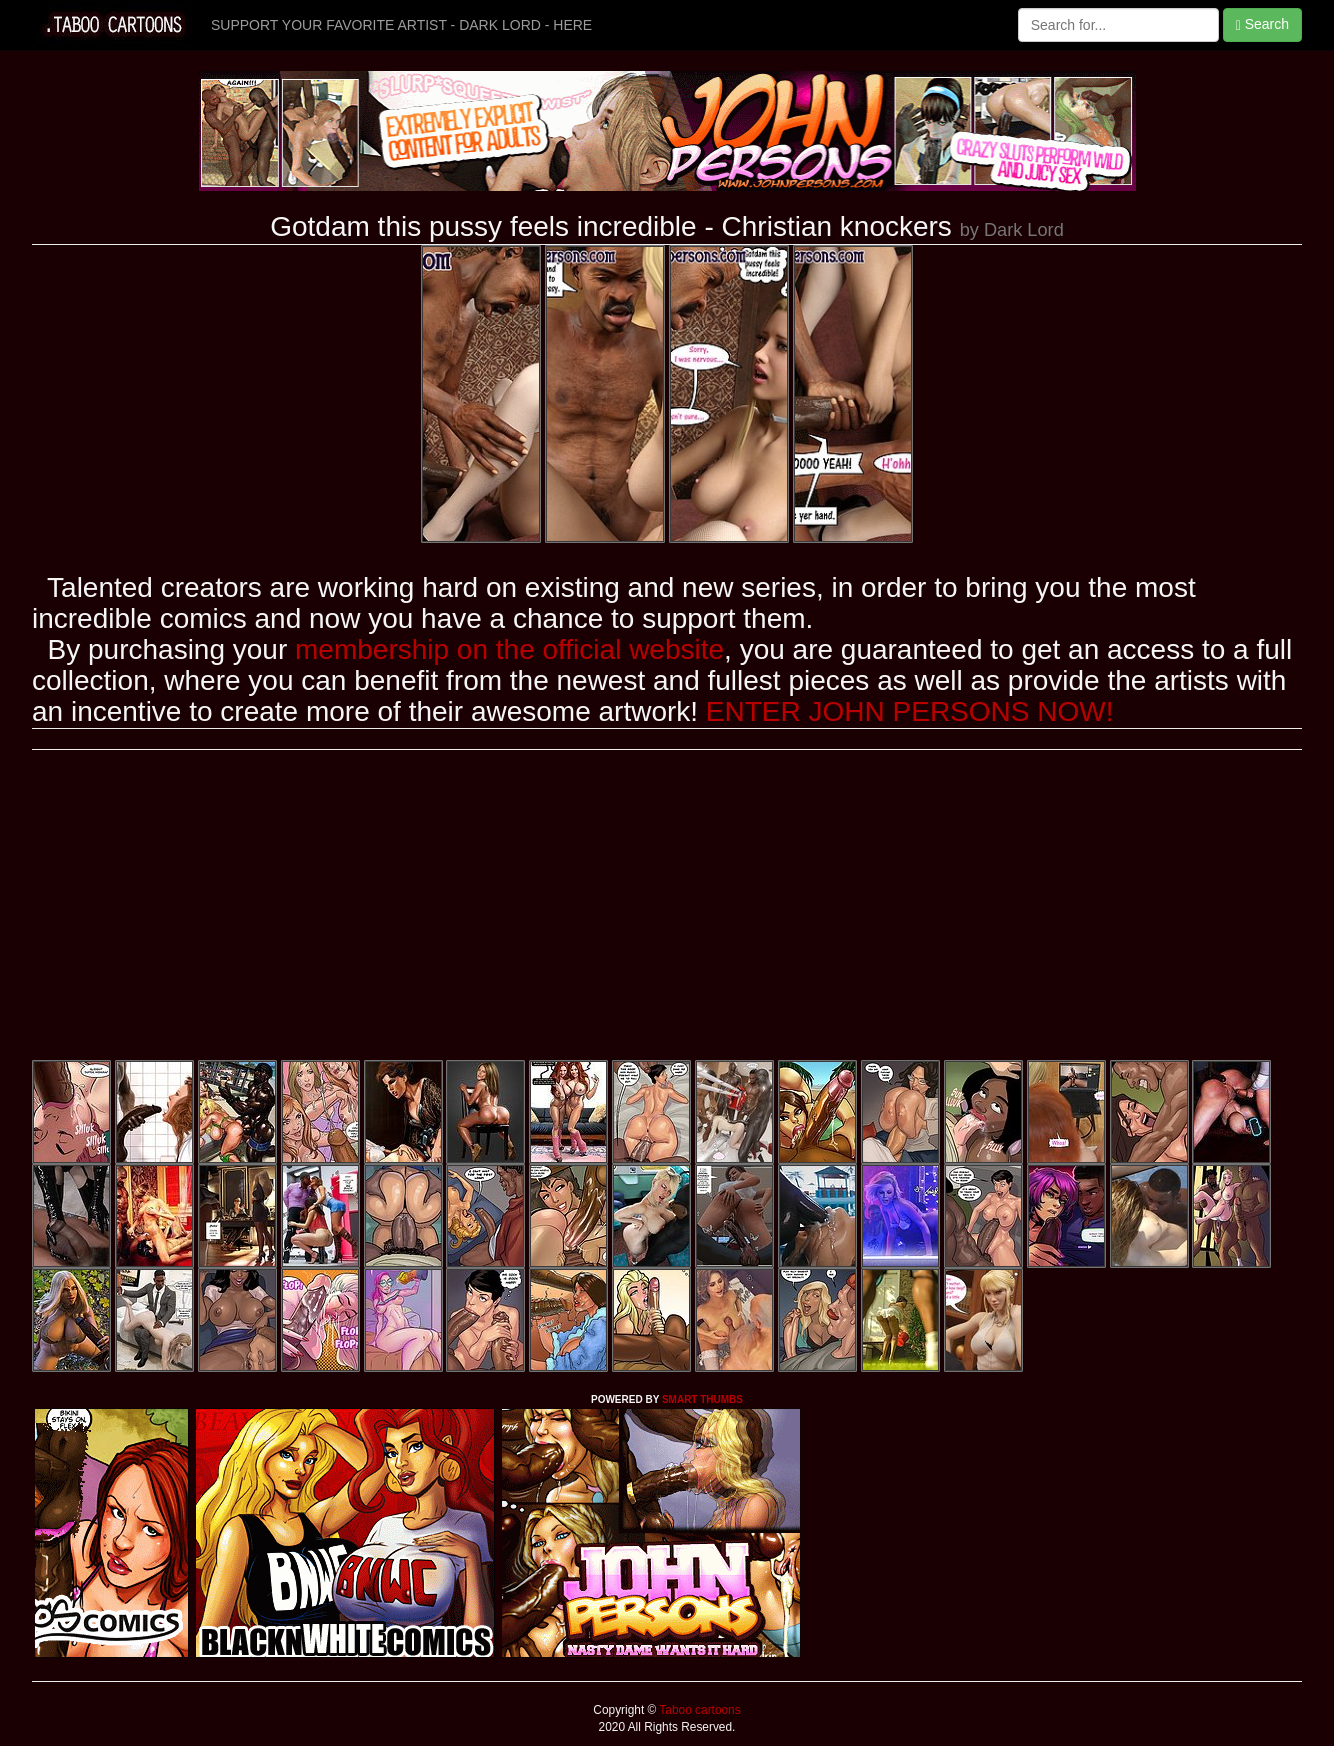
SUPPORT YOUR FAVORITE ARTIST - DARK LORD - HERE (401, 25)
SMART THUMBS (702, 1399)
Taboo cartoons (698, 1710)
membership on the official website (509, 649)
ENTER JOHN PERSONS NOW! (910, 711)
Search (1262, 24)
